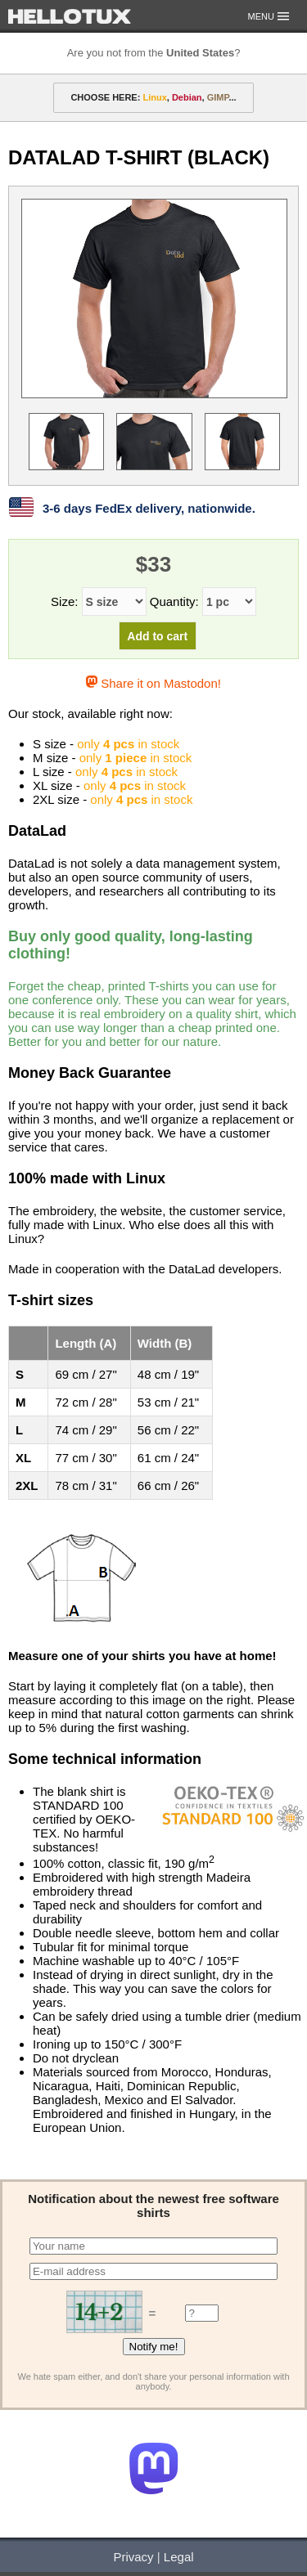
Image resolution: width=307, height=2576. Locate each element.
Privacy (133, 2557)
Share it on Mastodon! (153, 683)
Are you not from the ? (154, 53)
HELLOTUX (69, 16)
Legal (179, 2557)
